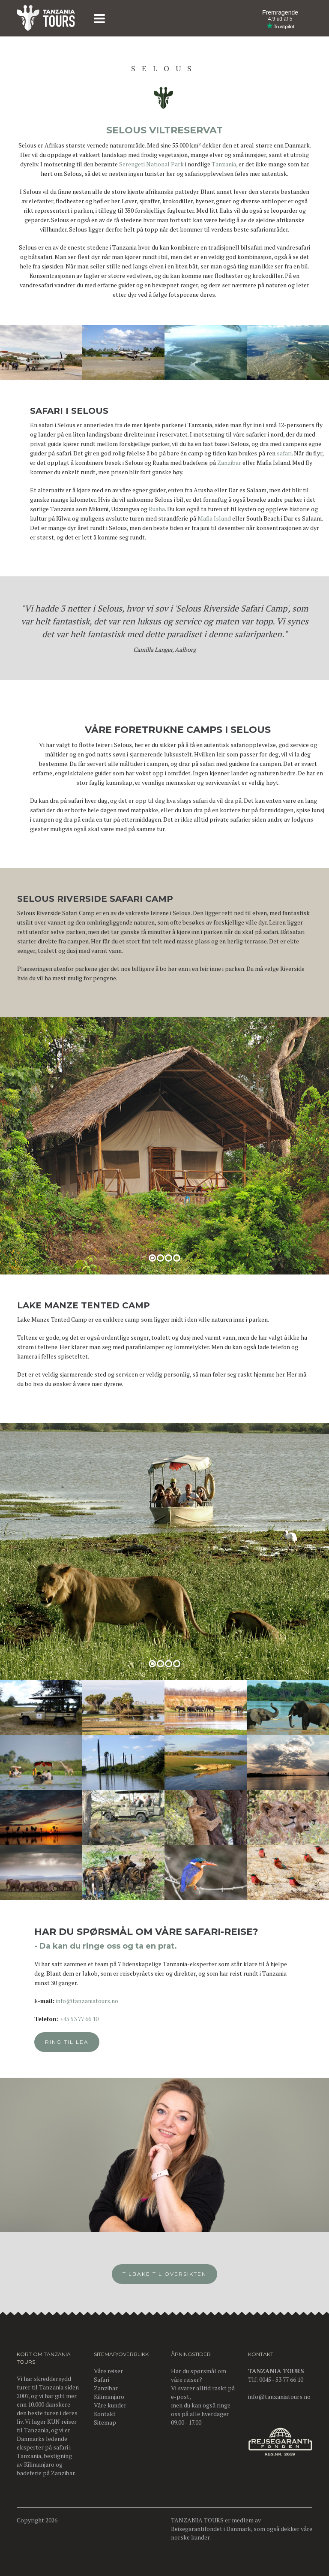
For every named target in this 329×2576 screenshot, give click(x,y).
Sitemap (105, 2422)
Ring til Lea (89, 2042)
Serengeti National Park (151, 164)
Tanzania (224, 164)
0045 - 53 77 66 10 (281, 2379)
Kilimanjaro (39, 2464)
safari (284, 468)
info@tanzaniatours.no (109, 2001)
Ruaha (157, 524)
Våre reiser (108, 2371)
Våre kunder (110, 2405)
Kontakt (105, 2414)
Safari (101, 2379)
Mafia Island (214, 533)
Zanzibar (229, 477)
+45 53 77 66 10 (102, 2019)
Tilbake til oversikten (164, 2288)
